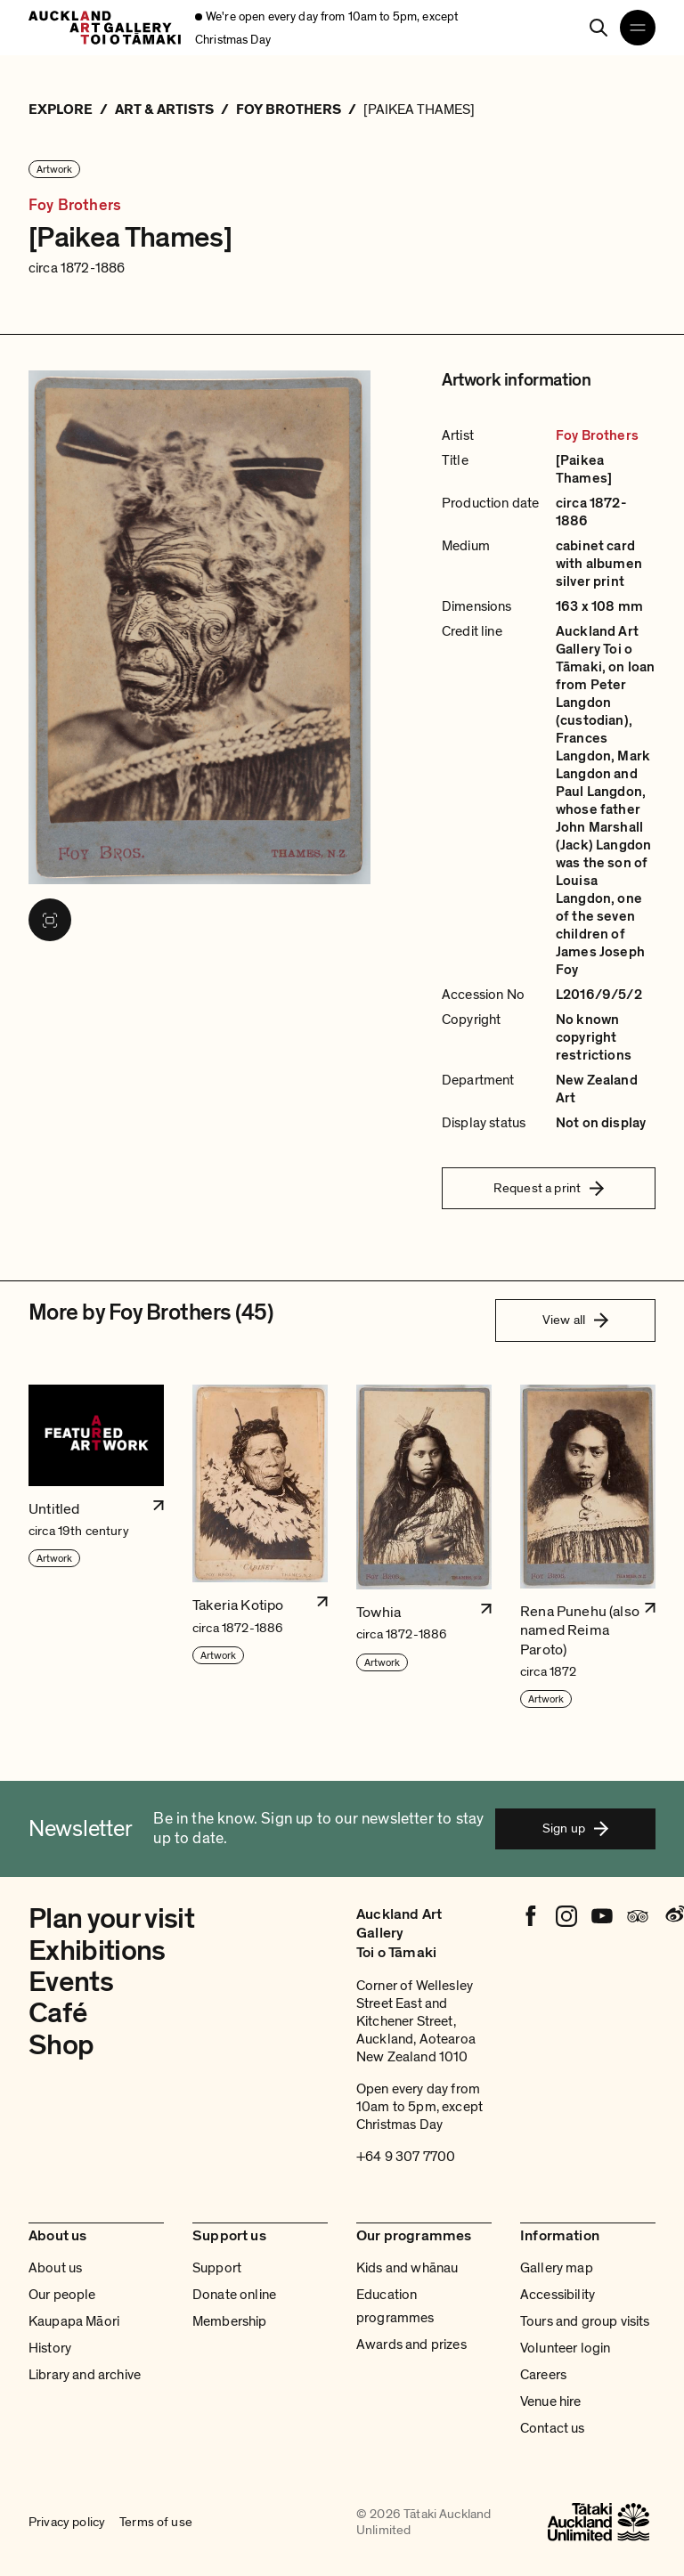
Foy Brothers (74, 205)
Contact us (552, 2428)
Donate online (234, 2294)
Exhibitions (97, 1951)
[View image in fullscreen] (49, 919)
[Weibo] (673, 1916)
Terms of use (155, 2522)
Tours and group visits (585, 2321)
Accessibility (557, 2294)
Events (70, 1982)
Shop (61, 2045)
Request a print (548, 1188)
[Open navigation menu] (638, 27)
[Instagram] (566, 1916)
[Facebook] (531, 1916)
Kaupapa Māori (73, 2321)
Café (57, 2013)
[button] (96, 1548)
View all (575, 1320)
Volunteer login (565, 2348)
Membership (229, 2321)
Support (216, 2268)
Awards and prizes (411, 2344)
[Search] (598, 27)
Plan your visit (111, 1918)
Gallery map (556, 2268)
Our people (62, 2294)
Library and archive (84, 2375)
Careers (543, 2375)
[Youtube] (602, 1916)
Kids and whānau (407, 2268)
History (49, 2348)
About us (55, 2268)
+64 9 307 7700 (405, 2156)
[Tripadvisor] (637, 1916)
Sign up (575, 1828)
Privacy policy (66, 2522)
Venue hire (551, 2401)
